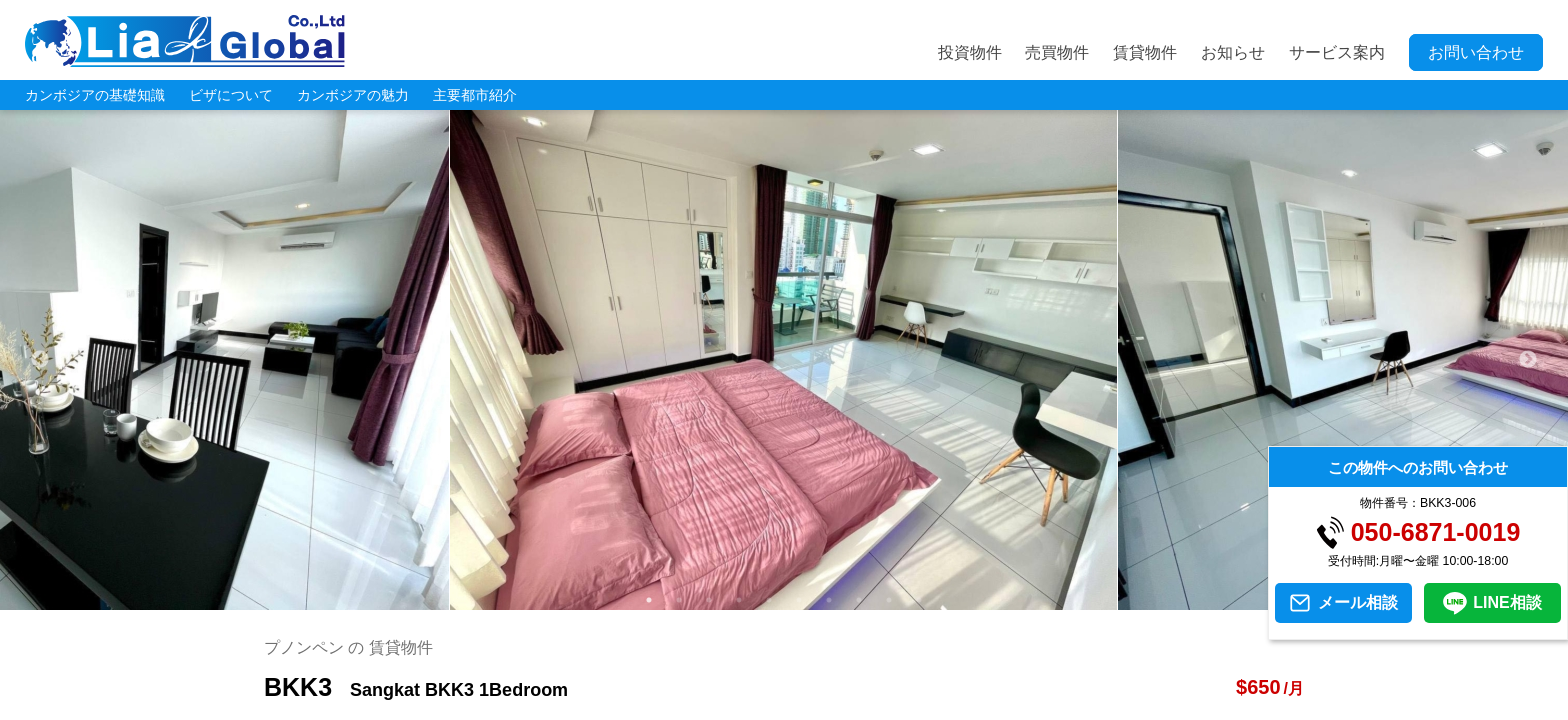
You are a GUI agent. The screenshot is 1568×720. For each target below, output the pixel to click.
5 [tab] (769, 600)
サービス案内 (1337, 52)
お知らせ (1233, 52)
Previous (40, 360)
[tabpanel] (784, 360)
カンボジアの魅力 (353, 95)
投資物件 (970, 52)
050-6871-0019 (1436, 532)
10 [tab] (919, 600)
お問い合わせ (1476, 52)
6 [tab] (799, 600)
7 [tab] (829, 600)
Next (1528, 360)
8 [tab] (859, 600)
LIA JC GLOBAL (185, 41)
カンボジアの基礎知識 (95, 95)
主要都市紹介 (475, 95)
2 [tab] (679, 600)
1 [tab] (649, 600)
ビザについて (231, 95)
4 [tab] (739, 600)
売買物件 (1057, 52)
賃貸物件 (1145, 52)
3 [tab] (709, 600)
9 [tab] (889, 600)
